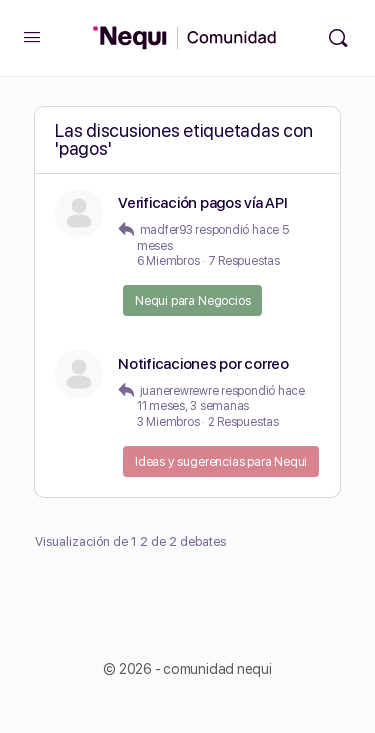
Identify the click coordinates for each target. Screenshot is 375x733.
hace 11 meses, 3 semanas (221, 399)
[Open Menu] (32, 36)
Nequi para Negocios (192, 300)
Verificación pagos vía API (203, 203)
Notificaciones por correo (203, 364)
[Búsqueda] (338, 38)
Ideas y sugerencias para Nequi (221, 461)
